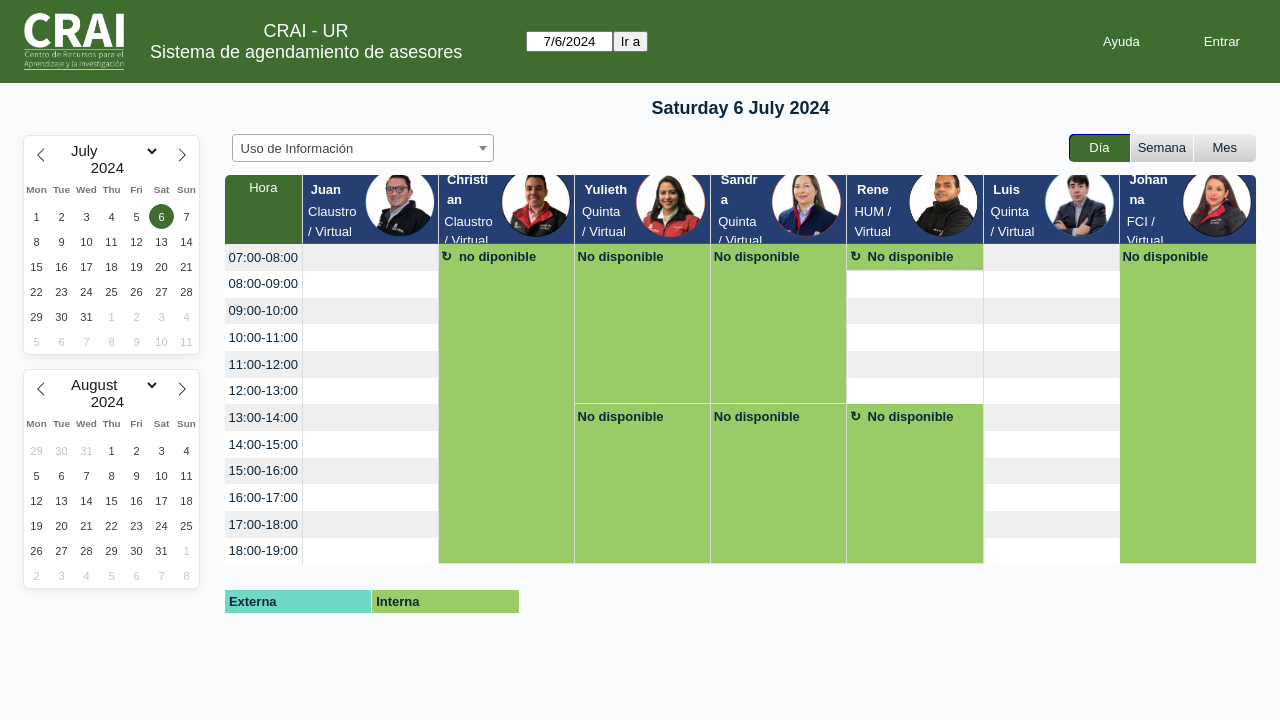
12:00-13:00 (263, 390)
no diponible (497, 256)
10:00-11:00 (263, 337)
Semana (1162, 147)
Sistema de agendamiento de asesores (306, 52)
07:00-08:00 (263, 257)
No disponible (621, 256)
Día (1099, 147)
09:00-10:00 (263, 310)
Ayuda (1121, 41)
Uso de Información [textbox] (297, 148)
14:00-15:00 (263, 444)
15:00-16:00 (263, 470)
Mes (1225, 147)
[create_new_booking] (370, 257)
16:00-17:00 (263, 497)
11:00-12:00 (263, 364)
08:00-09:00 (263, 283)
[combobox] (363, 148)
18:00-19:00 (263, 550)
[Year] (112, 168)
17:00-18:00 (263, 524)
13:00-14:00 (263, 417)
